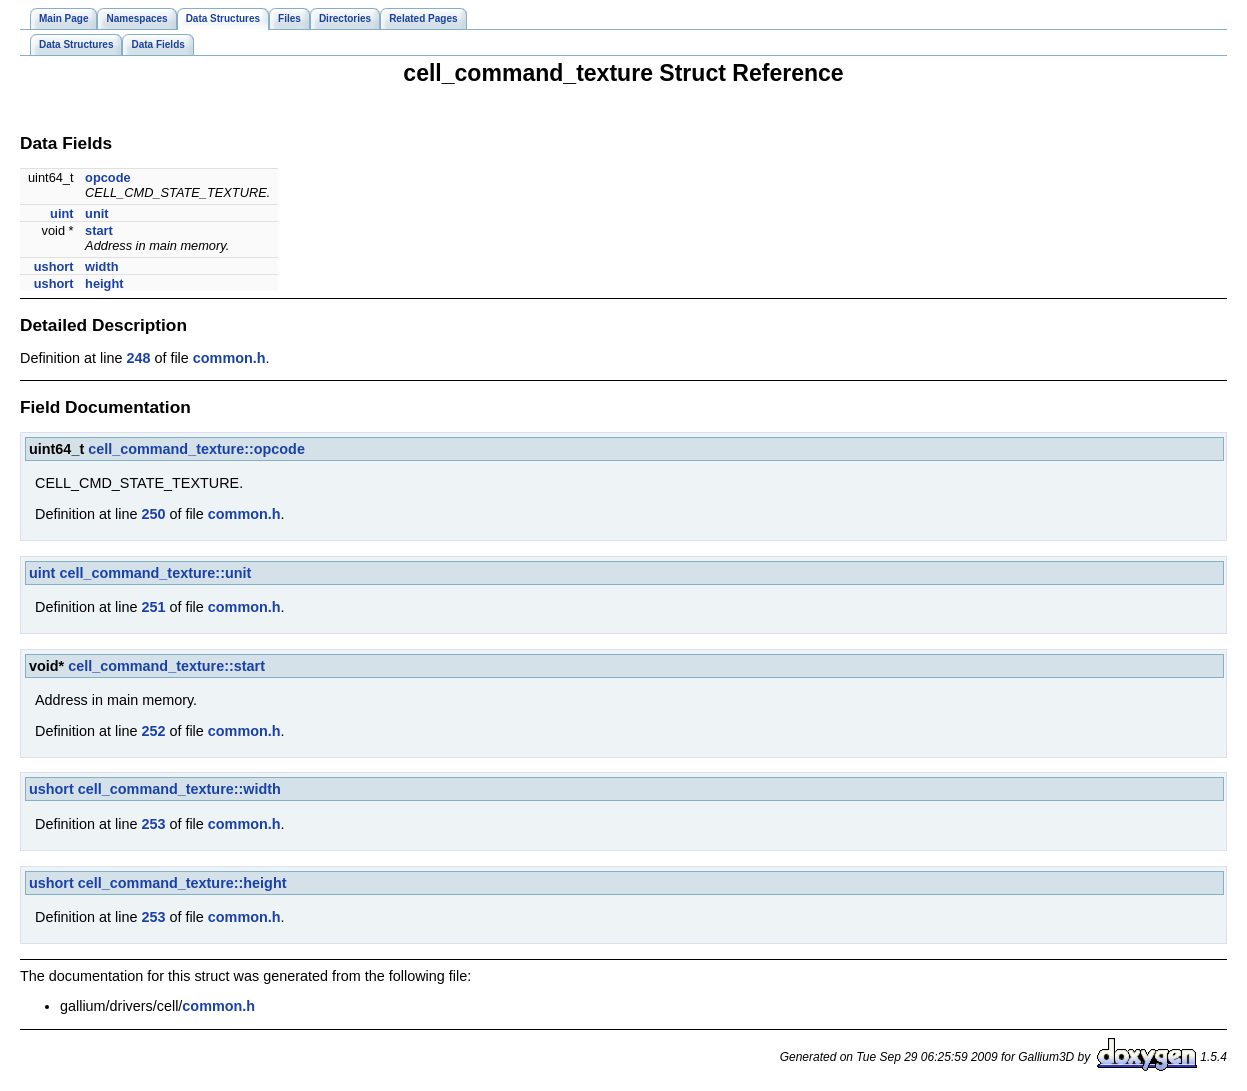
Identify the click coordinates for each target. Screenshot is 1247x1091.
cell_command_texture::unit (155, 573)
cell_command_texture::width (179, 789)
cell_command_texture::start (166, 666)
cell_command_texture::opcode (196, 449)
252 (153, 731)
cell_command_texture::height (182, 883)
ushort (54, 266)
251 (153, 607)
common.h (229, 358)
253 (153, 824)
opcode (108, 177)
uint (61, 213)
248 (138, 358)
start (99, 230)
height (104, 283)
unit (96, 213)
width (101, 266)
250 (153, 514)
